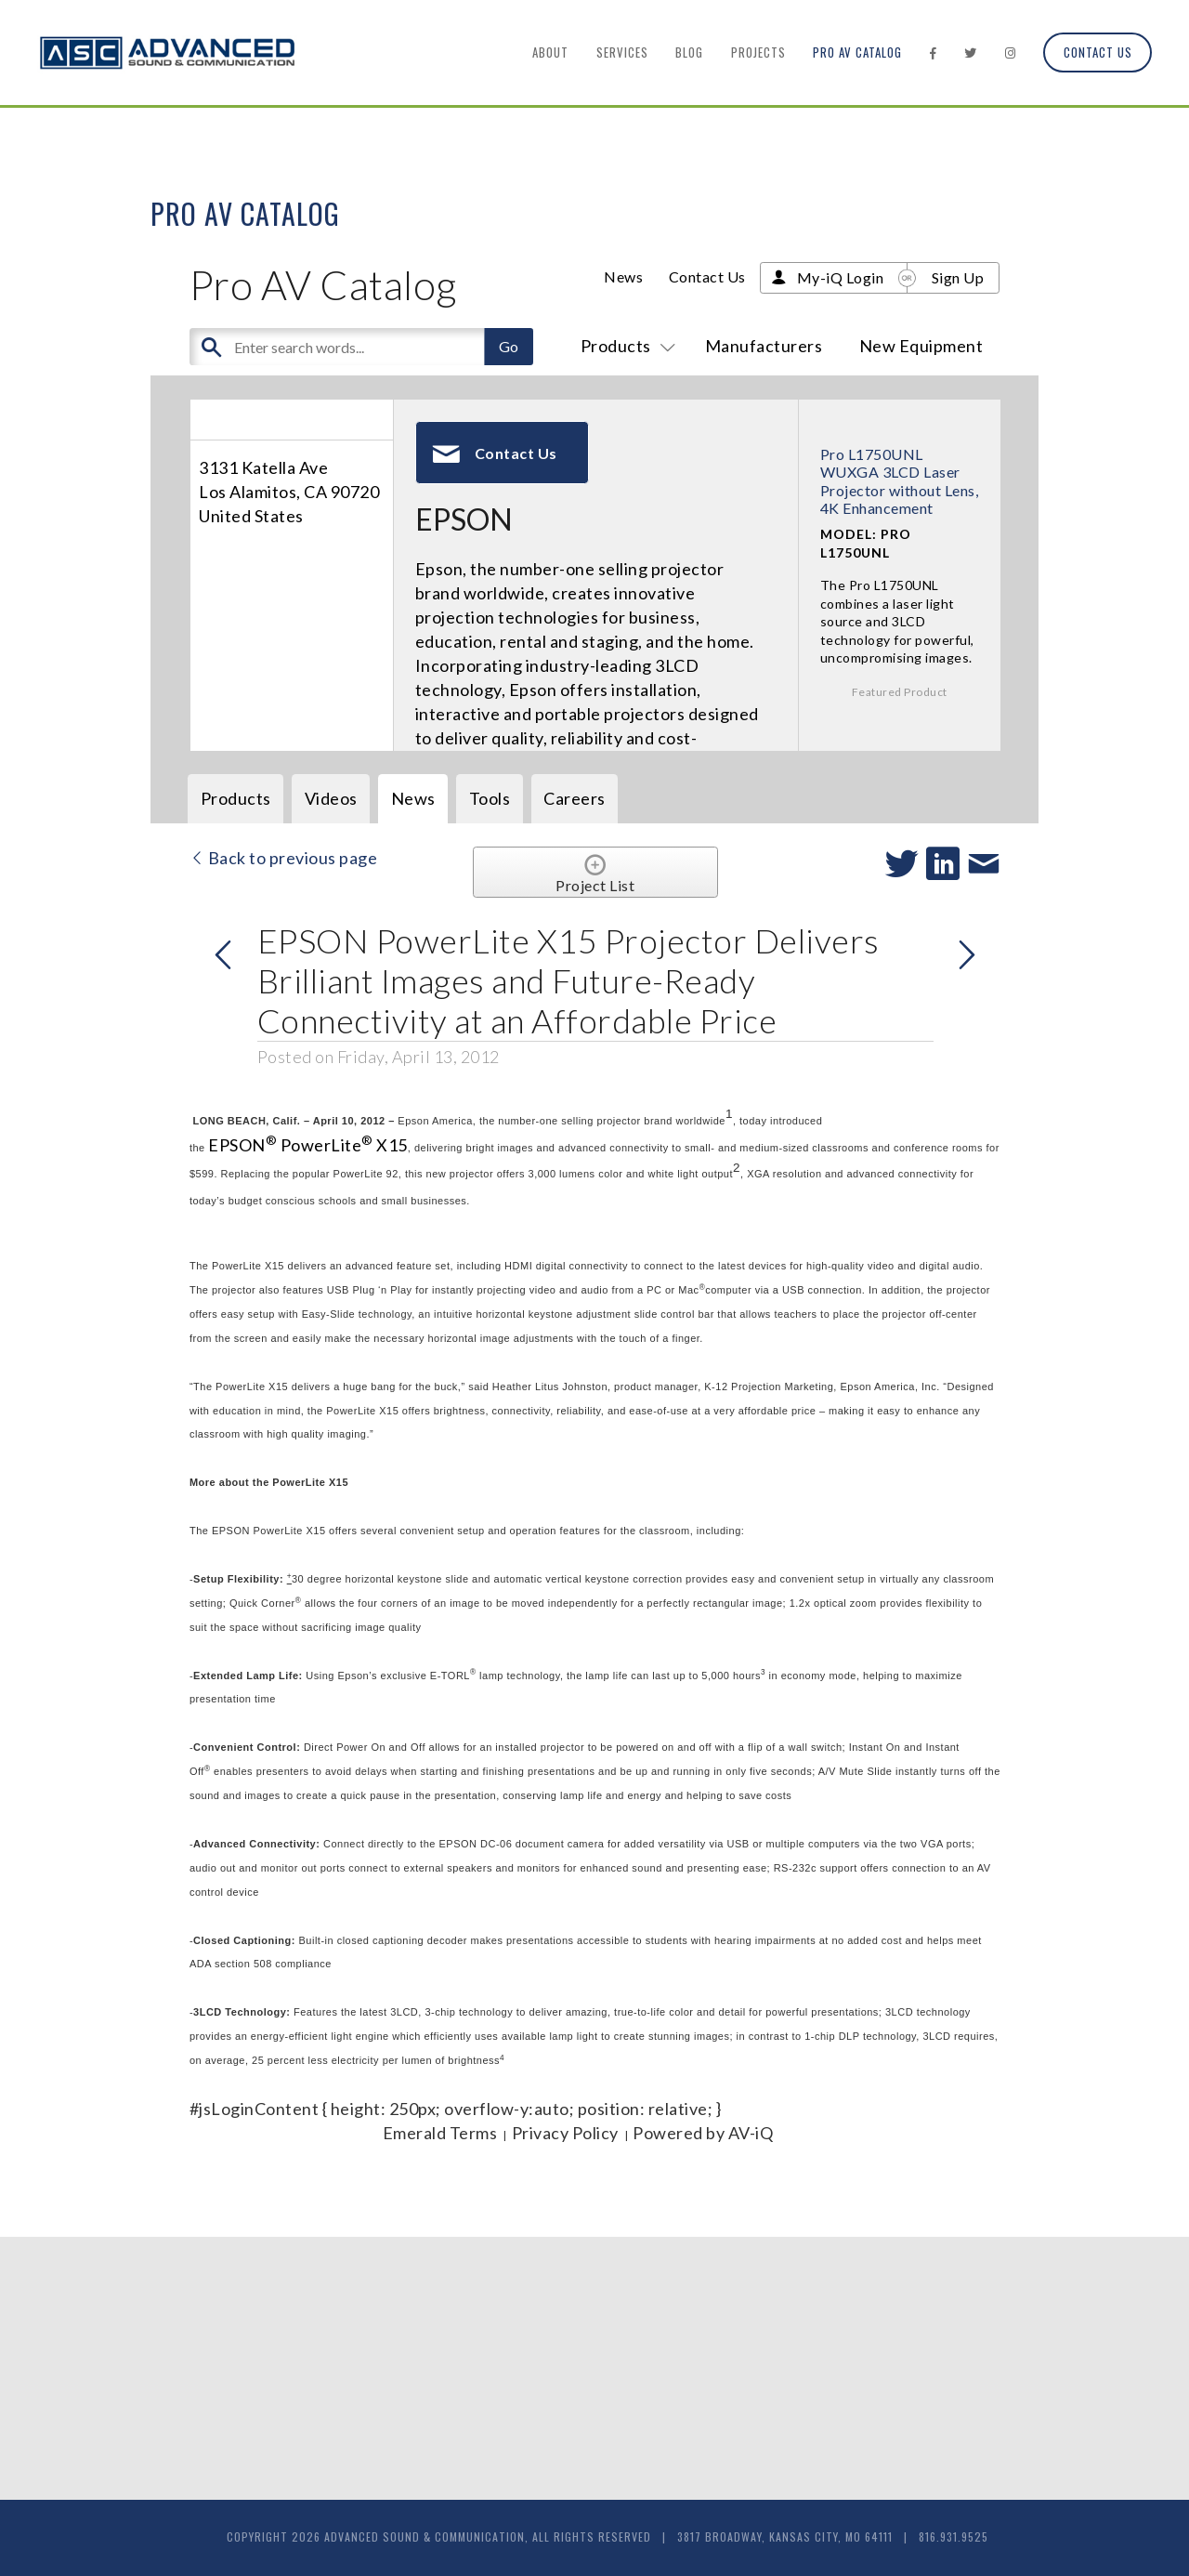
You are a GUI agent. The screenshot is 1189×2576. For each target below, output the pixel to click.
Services (622, 52)
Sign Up (958, 277)
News (623, 276)
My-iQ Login (840, 277)
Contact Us (1098, 52)
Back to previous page (283, 858)
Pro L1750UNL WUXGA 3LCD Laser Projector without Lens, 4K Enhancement (899, 481)
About (550, 52)
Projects (758, 52)
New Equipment (921, 345)
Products (625, 345)
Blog (689, 52)
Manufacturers (764, 345)
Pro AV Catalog (857, 52)
